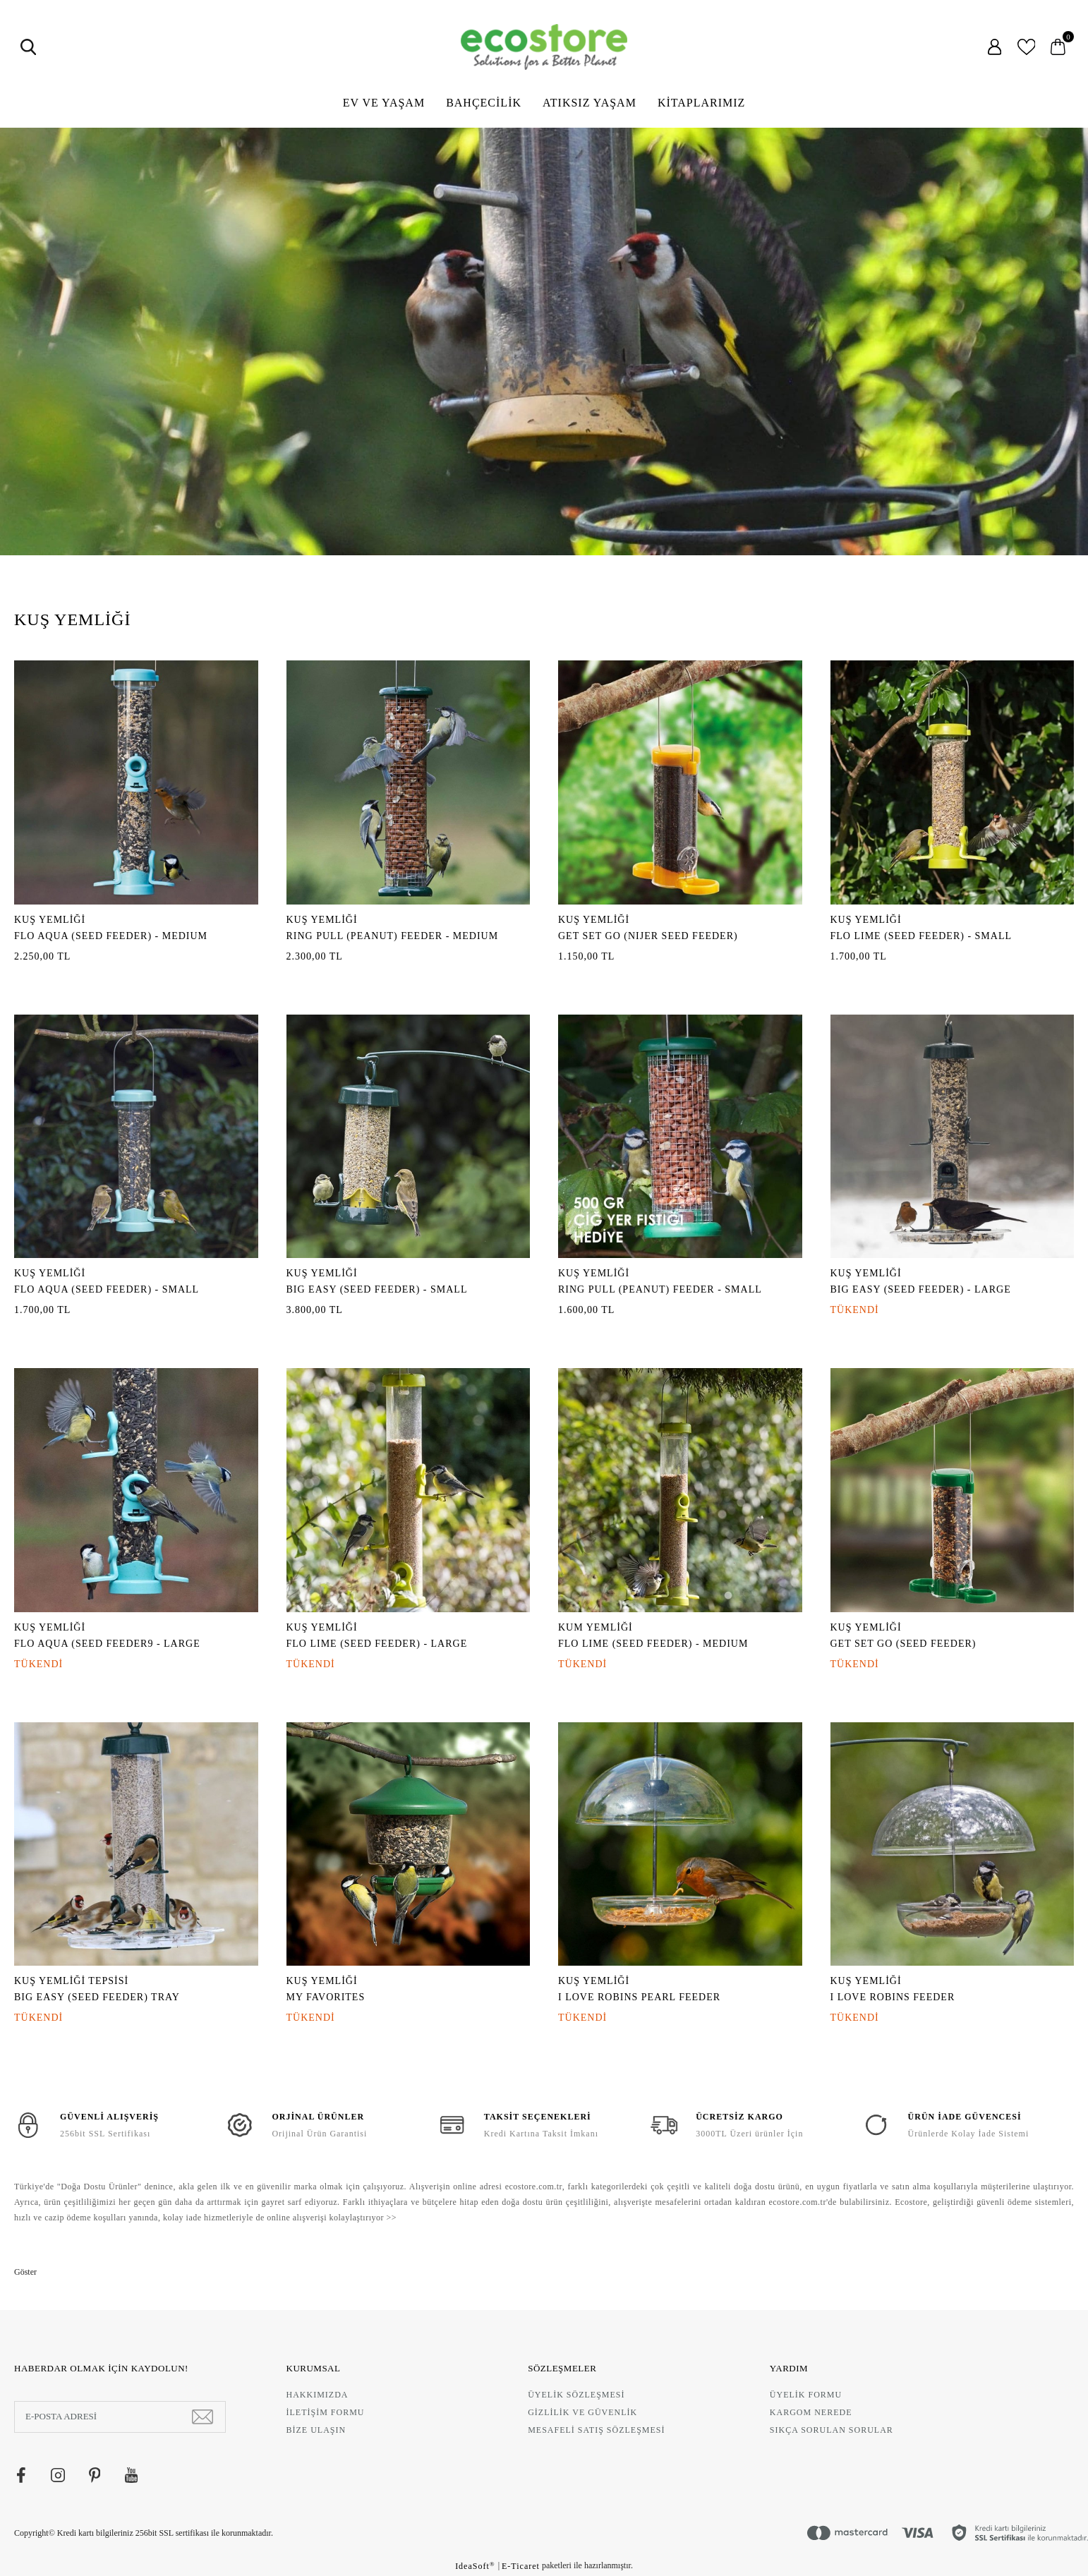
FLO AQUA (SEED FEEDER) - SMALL (106, 1289)
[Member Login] (994, 47)
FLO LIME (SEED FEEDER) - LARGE (377, 1643)
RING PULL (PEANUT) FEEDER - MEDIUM (392, 936)
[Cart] (1058, 47)
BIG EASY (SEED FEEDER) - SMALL (377, 1289)
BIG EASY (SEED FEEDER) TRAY (97, 1997)
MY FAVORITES (325, 1997)
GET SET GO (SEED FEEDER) (903, 1643)
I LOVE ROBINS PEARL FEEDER (639, 1997)
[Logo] (544, 47)
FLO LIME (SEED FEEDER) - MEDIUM (653, 1643)
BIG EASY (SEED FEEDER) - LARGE (920, 1289)
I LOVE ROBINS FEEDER (892, 1997)
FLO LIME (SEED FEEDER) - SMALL (921, 936)
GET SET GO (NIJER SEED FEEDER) (648, 936)
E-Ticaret (521, 2566)
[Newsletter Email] (120, 2417)
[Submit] (202, 2417)
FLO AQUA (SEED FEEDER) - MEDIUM (110, 936)
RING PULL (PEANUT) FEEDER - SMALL (660, 1289)
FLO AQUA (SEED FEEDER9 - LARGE (107, 1643)
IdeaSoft (475, 2566)
